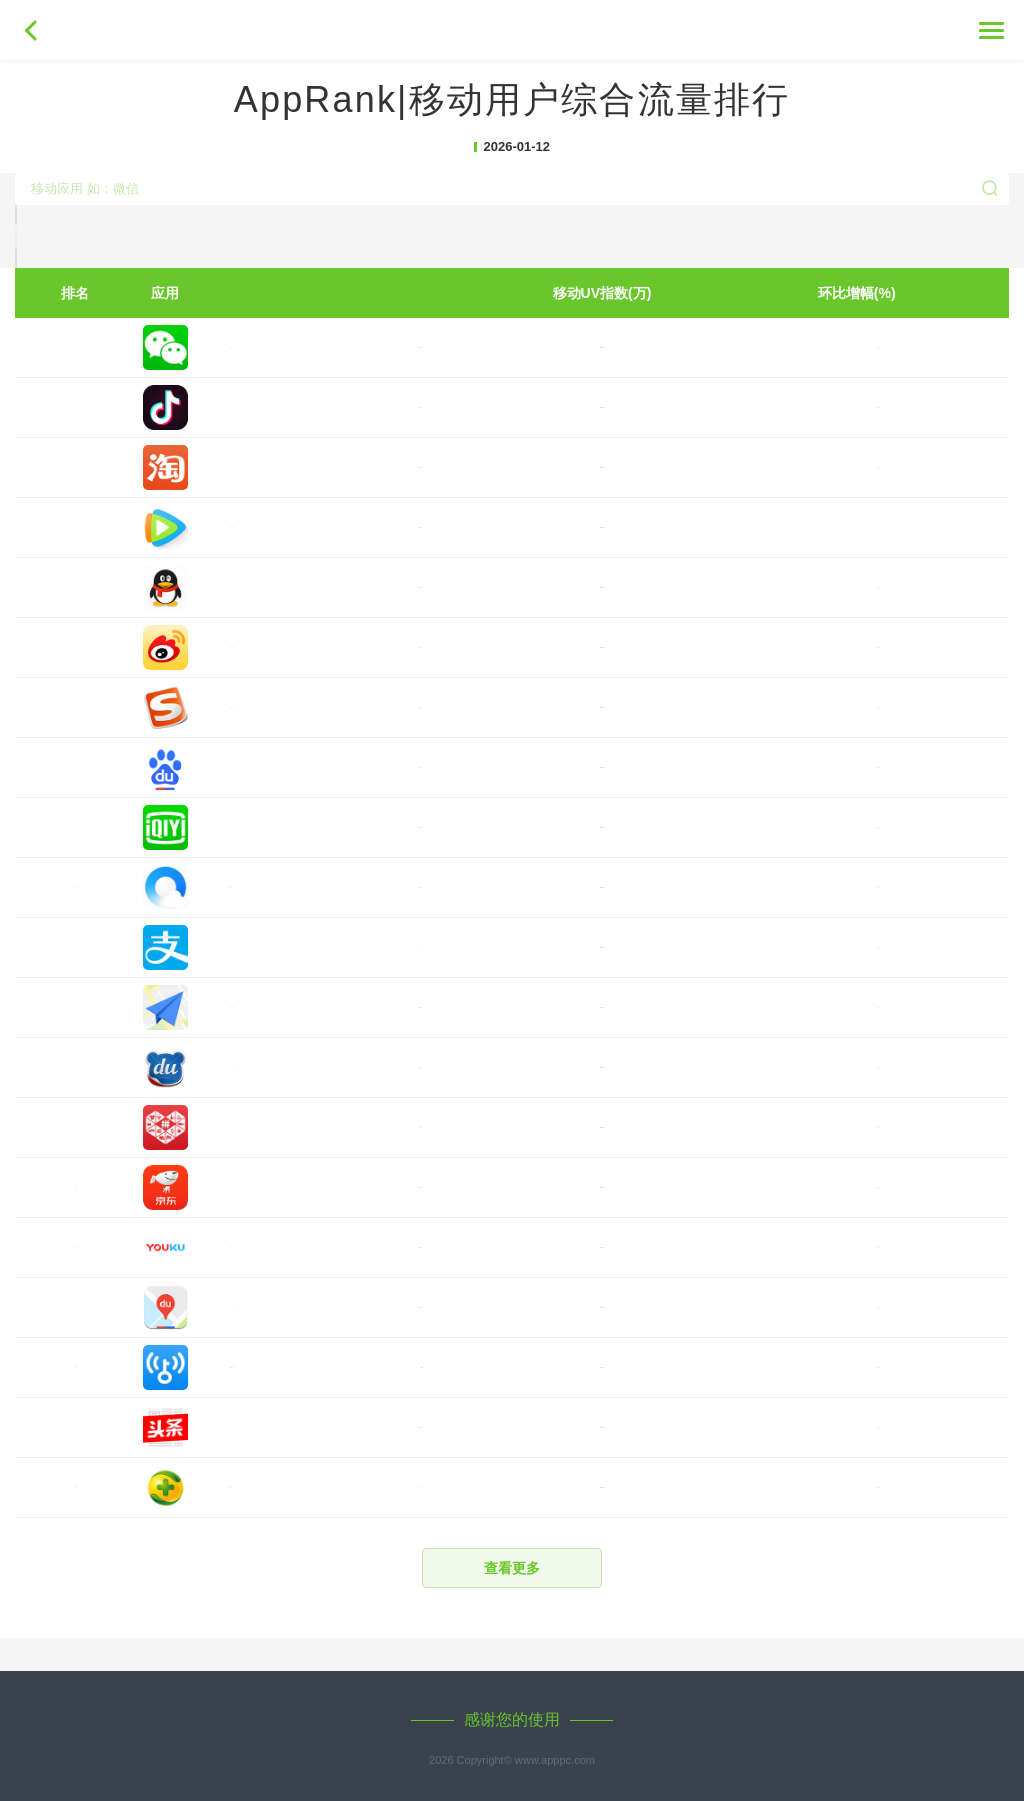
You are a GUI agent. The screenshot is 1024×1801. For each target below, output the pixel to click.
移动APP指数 (512, 32)
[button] (512, 381)
